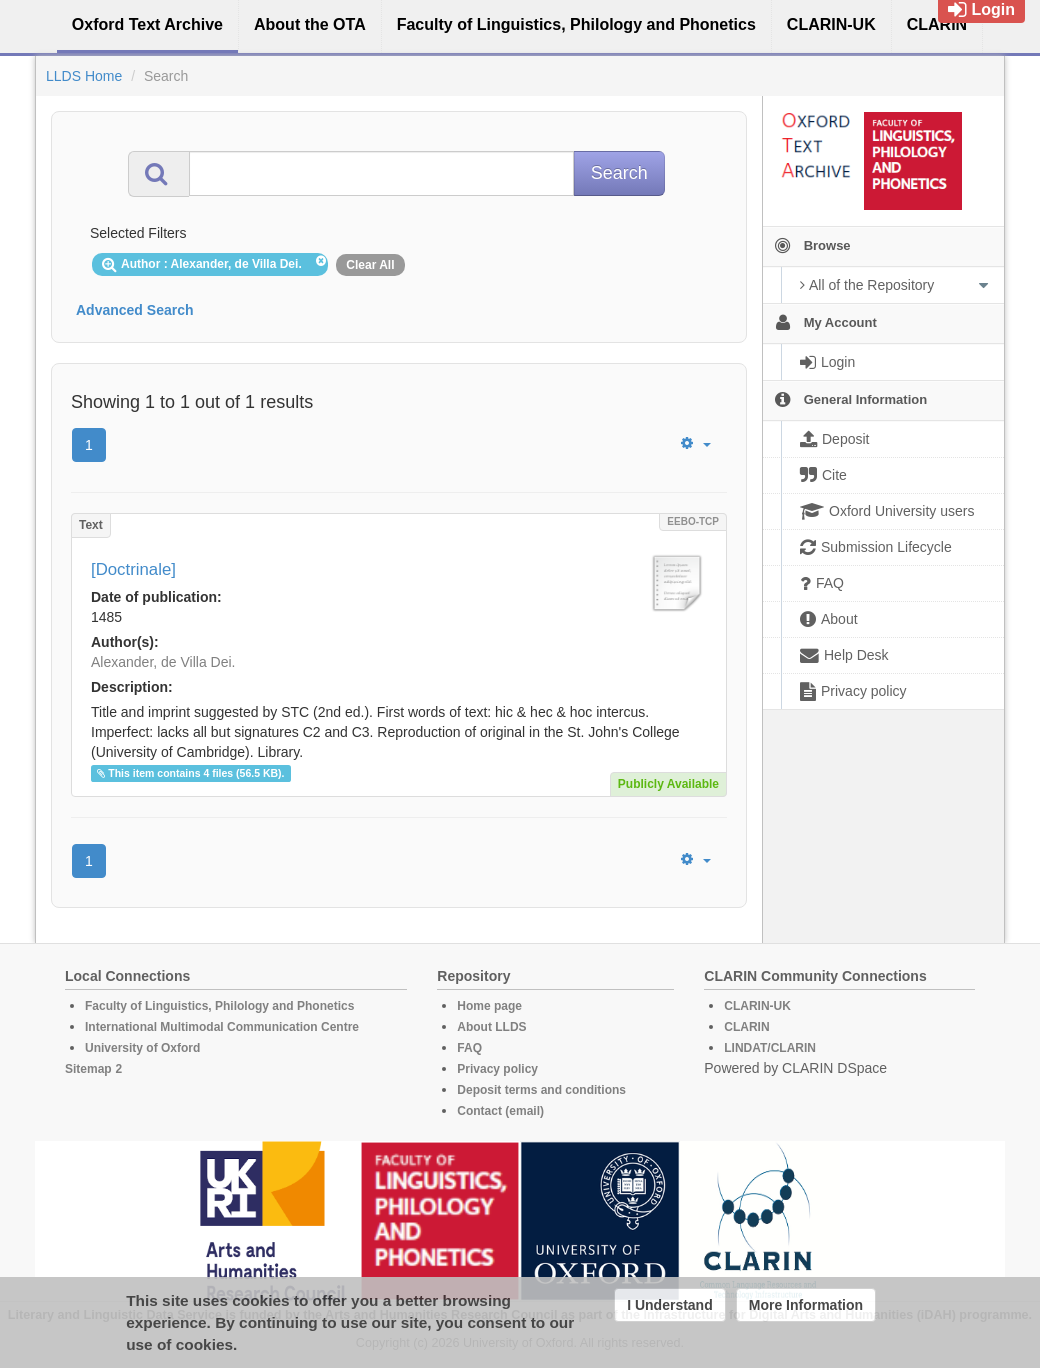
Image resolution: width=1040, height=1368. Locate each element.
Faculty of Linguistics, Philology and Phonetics (219, 1006)
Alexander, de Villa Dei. (163, 662)
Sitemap (88, 1069)
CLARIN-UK (757, 1006)
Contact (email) (500, 1111)
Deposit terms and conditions (541, 1090)
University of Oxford (142, 1048)
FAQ (469, 1048)
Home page (489, 1006)
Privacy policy (497, 1069)
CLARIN (746, 1027)
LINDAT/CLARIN (770, 1048)
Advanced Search (135, 310)
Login (981, 9)
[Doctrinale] (133, 569)
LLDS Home (84, 76)
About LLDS (491, 1027)
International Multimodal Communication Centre (222, 1027)
